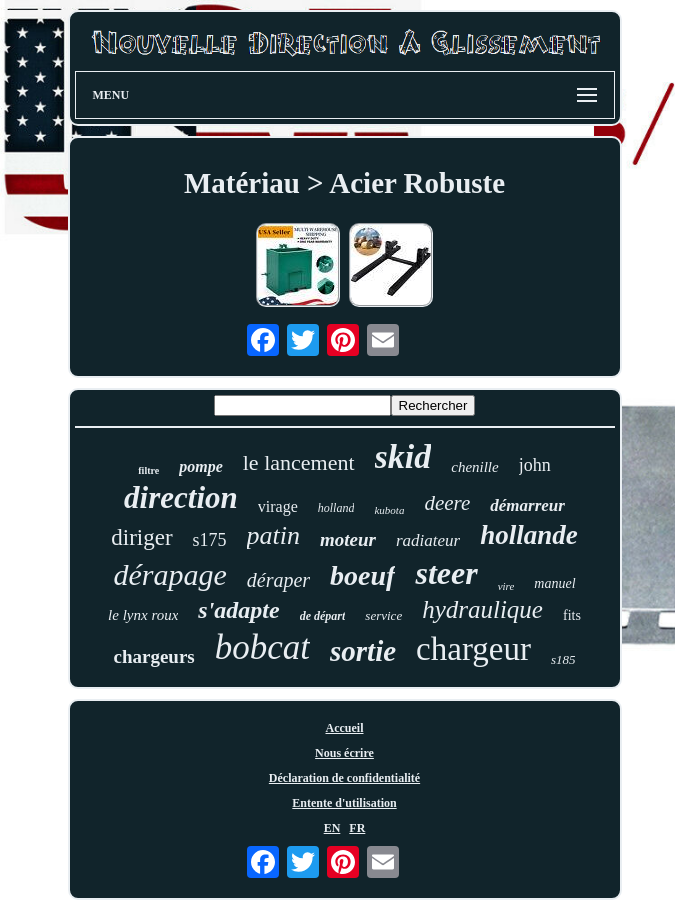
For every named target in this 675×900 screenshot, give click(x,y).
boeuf (362, 575)
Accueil (345, 728)
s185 (563, 659)
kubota (389, 510)
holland (336, 508)
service (383, 615)
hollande (529, 535)
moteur (348, 539)
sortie (363, 651)
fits (572, 615)
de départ (323, 616)
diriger (141, 537)
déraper (278, 580)
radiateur (428, 540)
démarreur (527, 505)
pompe (201, 466)
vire (506, 586)
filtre (148, 470)
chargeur (473, 649)
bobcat (262, 647)
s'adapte (238, 610)
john (535, 465)
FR (357, 828)
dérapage (169, 574)
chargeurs (154, 656)
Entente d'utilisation (344, 803)
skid (403, 456)
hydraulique (482, 609)
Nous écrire (344, 753)
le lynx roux (143, 615)
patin (273, 535)
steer (446, 573)
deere (447, 503)
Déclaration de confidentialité (344, 778)
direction (181, 497)
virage (278, 506)
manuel (554, 583)
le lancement (299, 462)
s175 (210, 540)
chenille (474, 467)
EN (332, 828)
